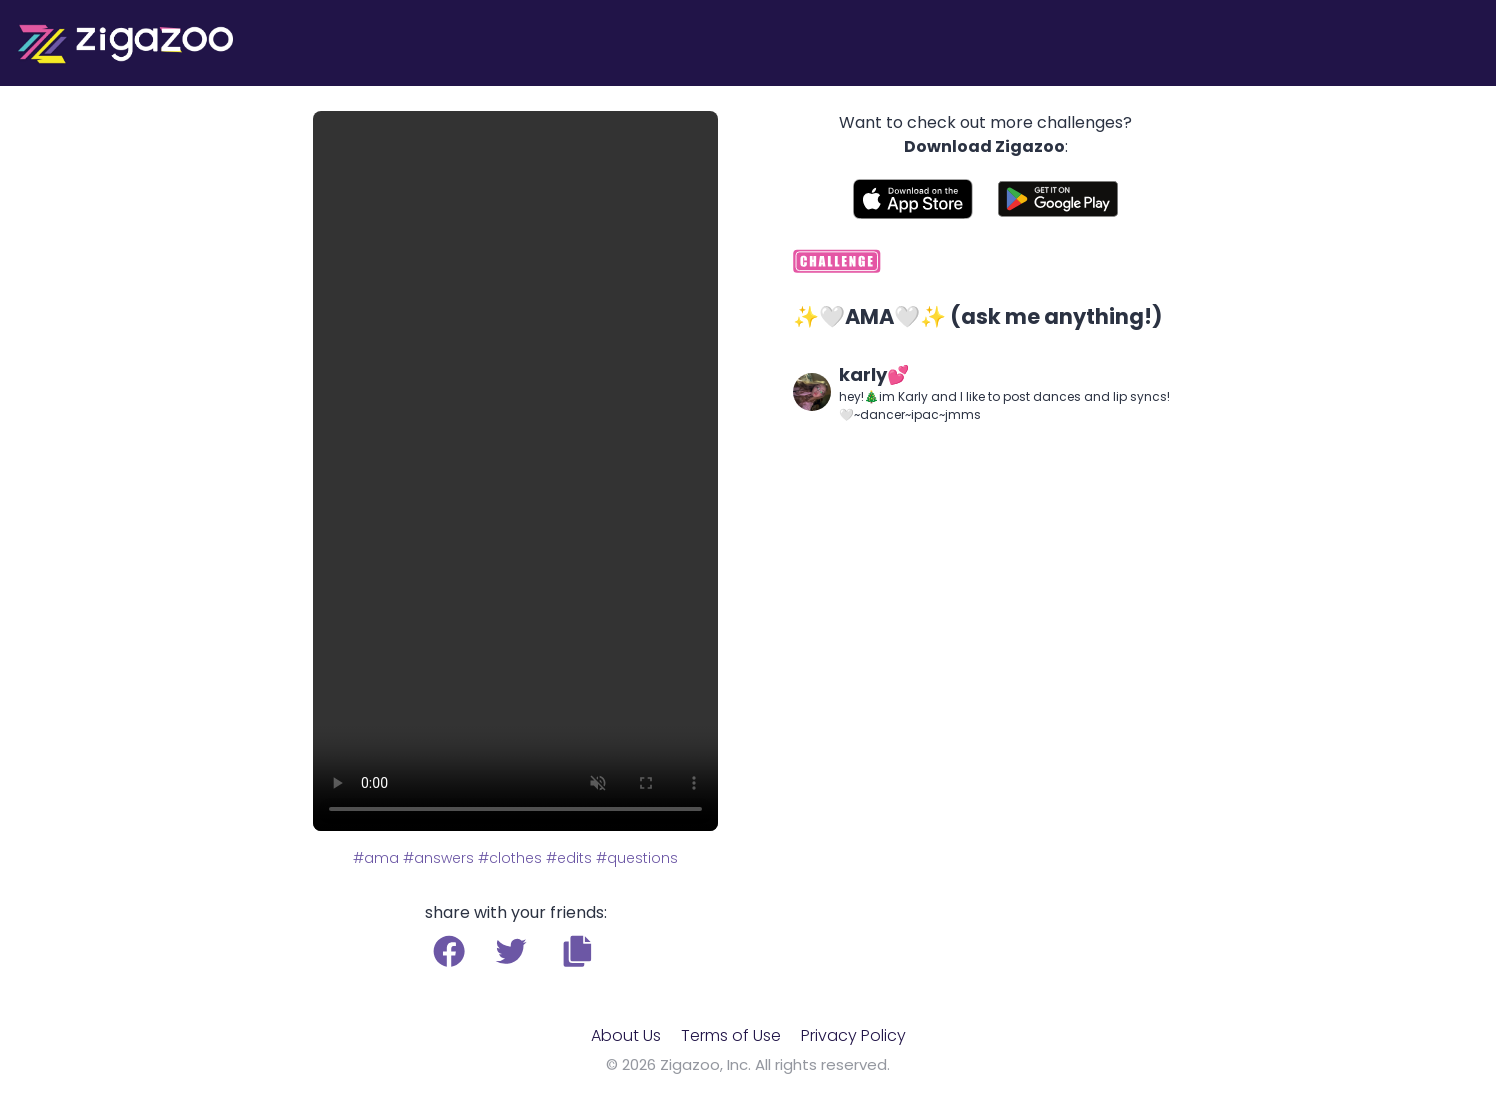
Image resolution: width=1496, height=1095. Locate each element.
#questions (637, 858)
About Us (626, 1035)
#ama (376, 858)
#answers (438, 858)
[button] (577, 951)
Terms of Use (731, 1035)
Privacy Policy (853, 1035)
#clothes (510, 858)
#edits (569, 858)
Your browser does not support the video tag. (515, 471)
